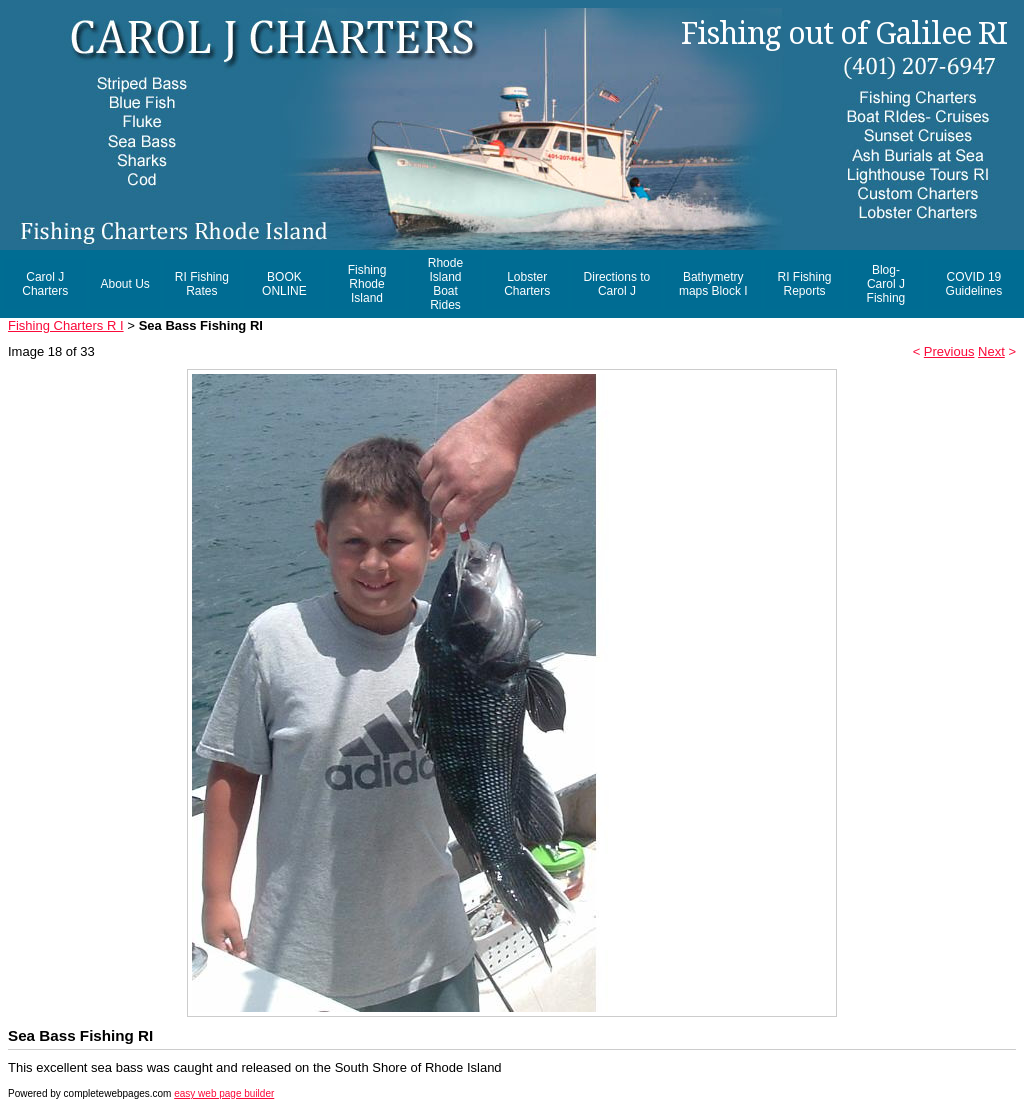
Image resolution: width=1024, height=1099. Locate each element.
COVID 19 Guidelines (974, 284)
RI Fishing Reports (804, 284)
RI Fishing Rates (202, 284)
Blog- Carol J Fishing (886, 284)
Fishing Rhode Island (367, 284)
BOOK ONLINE (284, 284)
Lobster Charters (527, 284)
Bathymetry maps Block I (713, 284)
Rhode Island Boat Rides (445, 284)
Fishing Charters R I (66, 325)
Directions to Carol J (617, 284)
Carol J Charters (45, 284)
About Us (124, 284)
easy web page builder (224, 1093)
